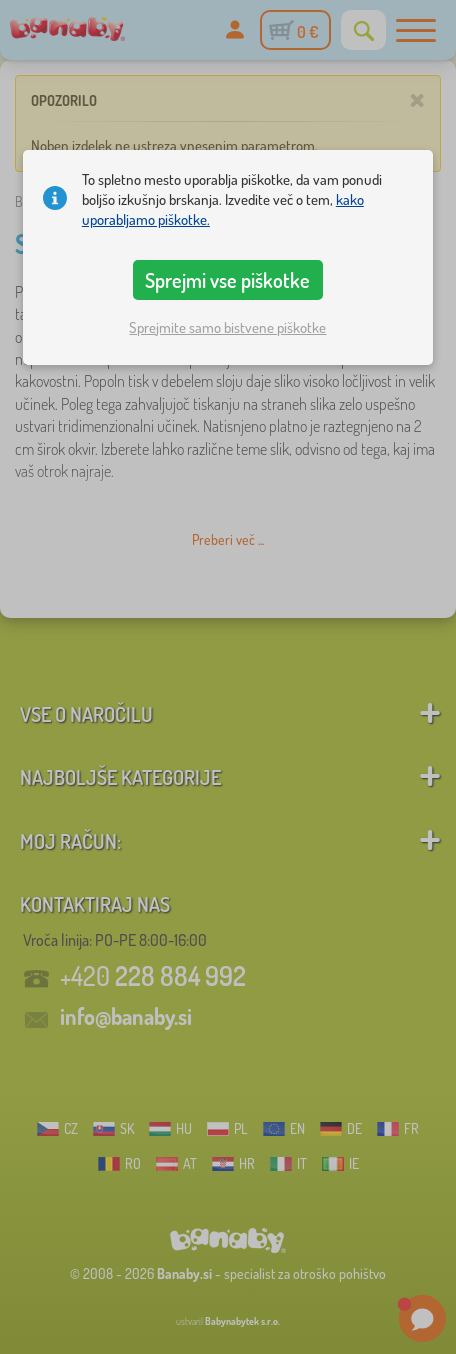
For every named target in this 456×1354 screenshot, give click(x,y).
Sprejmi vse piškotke (227, 280)
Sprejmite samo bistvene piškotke (227, 327)
